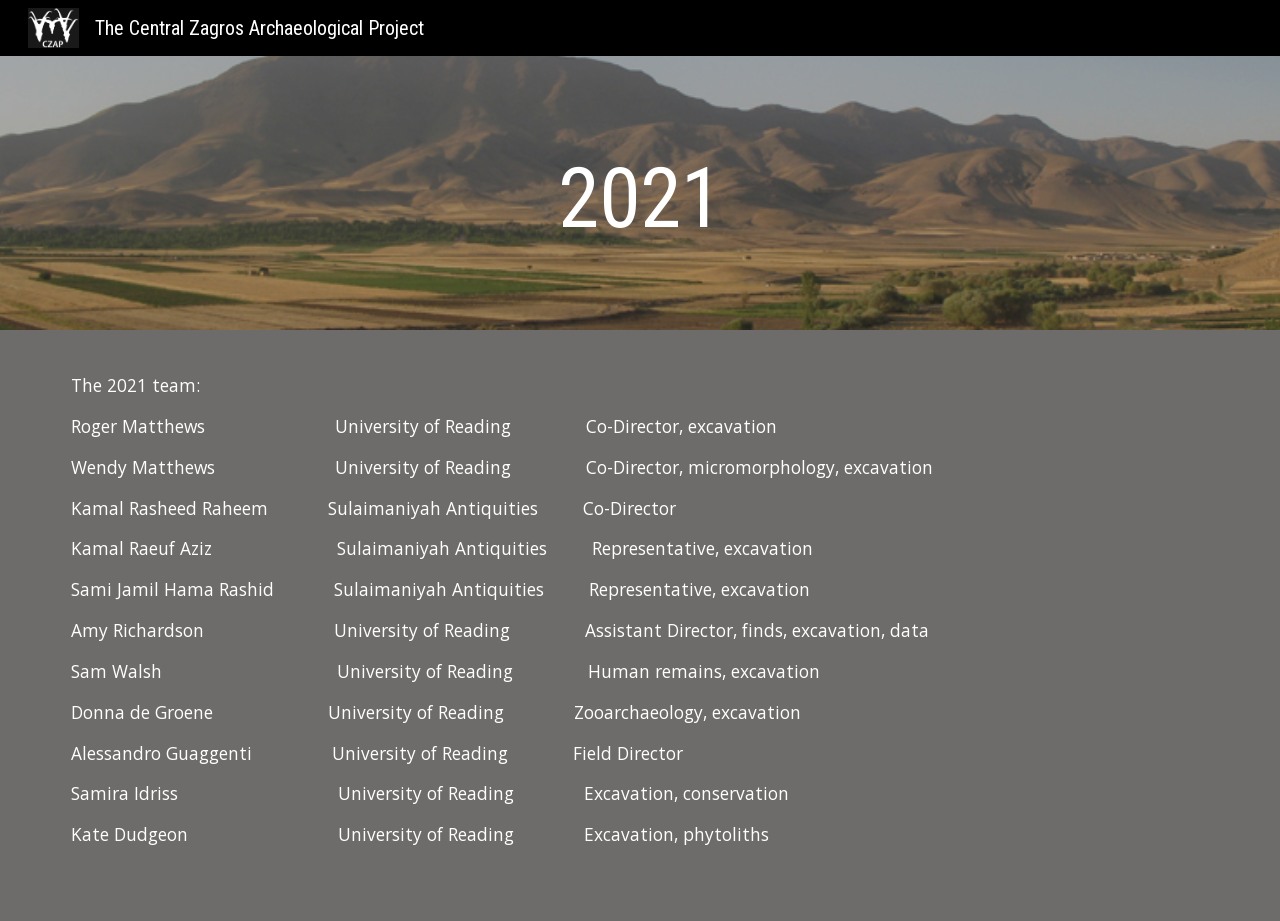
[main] (640, 198)
